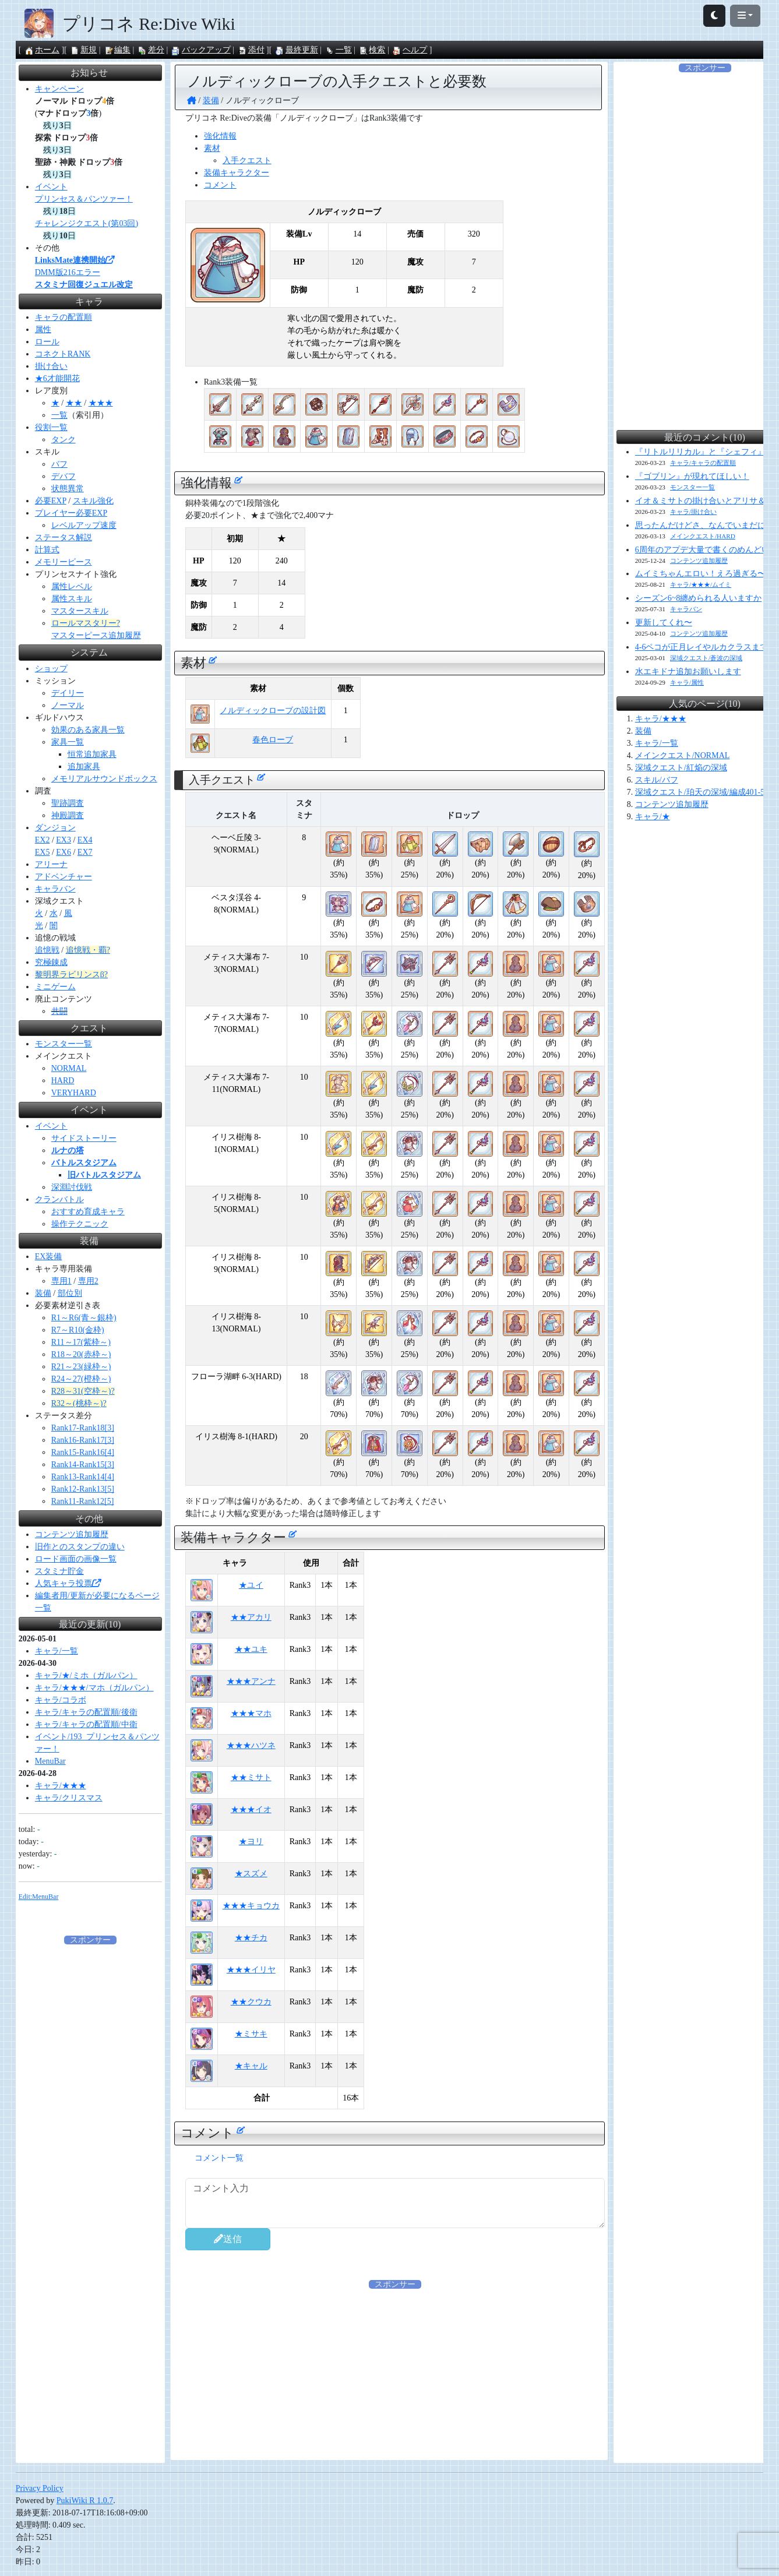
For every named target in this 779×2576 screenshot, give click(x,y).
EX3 (63, 840)
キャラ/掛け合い (693, 511)
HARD (63, 1080)
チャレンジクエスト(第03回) (86, 223)
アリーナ (51, 864)
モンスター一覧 (63, 1043)
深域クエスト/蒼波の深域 (706, 657)
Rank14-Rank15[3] (82, 1464)
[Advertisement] (395, 2372)
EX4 (85, 840)
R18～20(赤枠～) (81, 1354)
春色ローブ (272, 739)
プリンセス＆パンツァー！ (84, 199)
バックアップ (201, 49)
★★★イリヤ (251, 1969)
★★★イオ (251, 1809)
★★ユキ (251, 1649)
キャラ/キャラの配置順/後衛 (86, 1712)
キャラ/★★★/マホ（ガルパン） (94, 1687)
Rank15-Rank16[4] (82, 1452)
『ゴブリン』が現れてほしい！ (692, 476)
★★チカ (251, 1937)
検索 (371, 49)
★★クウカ (251, 2001)
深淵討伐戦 (71, 1187)
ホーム (41, 49)
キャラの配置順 (63, 317)
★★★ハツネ (251, 1745)
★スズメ (251, 1873)
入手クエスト (247, 160)
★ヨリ (251, 1841)
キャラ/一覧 (56, 1651)
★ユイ (251, 1585)
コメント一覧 (219, 2158)
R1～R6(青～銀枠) (84, 1317)
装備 (43, 1293)
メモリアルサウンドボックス (104, 778)
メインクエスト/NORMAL (682, 755)
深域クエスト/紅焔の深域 (681, 767)
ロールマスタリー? (85, 623)
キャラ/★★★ (60, 1785)
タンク (63, 439)
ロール (47, 341)
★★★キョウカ (251, 1905)
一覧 (338, 49)
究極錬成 (51, 962)
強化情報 (220, 136)
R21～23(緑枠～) (81, 1366)
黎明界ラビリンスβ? (71, 974)
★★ (74, 403)
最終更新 (296, 49)
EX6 (63, 852)
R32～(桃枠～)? (79, 1403)
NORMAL (69, 1068)
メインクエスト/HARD (702, 536)
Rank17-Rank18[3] (82, 1427)
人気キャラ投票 (67, 1583)
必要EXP (50, 500)
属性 (43, 329)
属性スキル (71, 598)
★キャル (251, 2065)
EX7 (85, 852)
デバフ (63, 476)
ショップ (51, 668)
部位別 (70, 1293)
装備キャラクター (236, 172)
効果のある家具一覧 (88, 729)
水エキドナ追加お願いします (688, 671)
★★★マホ (251, 1713)
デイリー (67, 693)
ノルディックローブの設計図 (273, 710)
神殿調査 (67, 815)
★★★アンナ (251, 1681)
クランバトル (59, 1199)
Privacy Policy (40, 2488)
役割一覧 (51, 427)
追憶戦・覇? (88, 950)
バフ (59, 464)
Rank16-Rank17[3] (82, 1440)
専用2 (88, 1281)
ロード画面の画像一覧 (76, 1559)
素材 (212, 148)
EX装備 (48, 1256)
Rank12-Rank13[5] (82, 1489)
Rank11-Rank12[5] (82, 1501)
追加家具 (84, 766)
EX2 (42, 840)
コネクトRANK (63, 354)
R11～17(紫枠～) (81, 1342)
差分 (151, 49)
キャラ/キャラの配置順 (703, 462)
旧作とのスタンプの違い (80, 1546)
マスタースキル (79, 611)
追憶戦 (47, 950)
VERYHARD (73, 1092)
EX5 (42, 852)
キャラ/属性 (687, 682)
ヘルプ (409, 49)
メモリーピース (63, 562)
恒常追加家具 (92, 754)
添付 (251, 49)
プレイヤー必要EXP (71, 513)
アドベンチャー (63, 876)
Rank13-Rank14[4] (82, 1476)
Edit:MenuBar (39, 1897)
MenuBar (50, 1761)
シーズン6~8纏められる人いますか (698, 598)
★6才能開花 (57, 378)
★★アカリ (251, 1617)
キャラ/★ (652, 816)
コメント (220, 185)
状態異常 (67, 488)
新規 (83, 49)
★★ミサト (251, 1777)
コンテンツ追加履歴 (71, 1534)
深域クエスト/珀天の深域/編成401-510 (704, 792)
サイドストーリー (84, 1138)
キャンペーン (59, 88)
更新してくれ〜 (663, 622)
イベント (51, 186)
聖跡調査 (67, 803)
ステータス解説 (63, 537)
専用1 (61, 1281)
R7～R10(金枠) (77, 1330)
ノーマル (67, 705)
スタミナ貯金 (59, 1571)
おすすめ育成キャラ (88, 1211)
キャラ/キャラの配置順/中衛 (86, 1724)
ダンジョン (55, 827)
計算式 (47, 549)
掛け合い (51, 366)
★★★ (101, 403)
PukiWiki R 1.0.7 (85, 2500)
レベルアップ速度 (84, 525)
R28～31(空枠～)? (83, 1391)
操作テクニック (79, 1224)
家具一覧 (67, 742)
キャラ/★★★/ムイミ (700, 584)
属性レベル (71, 586)
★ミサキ (251, 2033)
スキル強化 (93, 500)
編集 (117, 49)
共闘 (59, 1011)
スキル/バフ (656, 780)
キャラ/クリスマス (69, 1797)
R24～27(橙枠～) (81, 1379)
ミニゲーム (55, 986)
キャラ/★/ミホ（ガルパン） (86, 1675)
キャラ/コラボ (60, 1700)
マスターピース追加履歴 (96, 635)
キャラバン (55, 888)
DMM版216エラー (67, 272)
